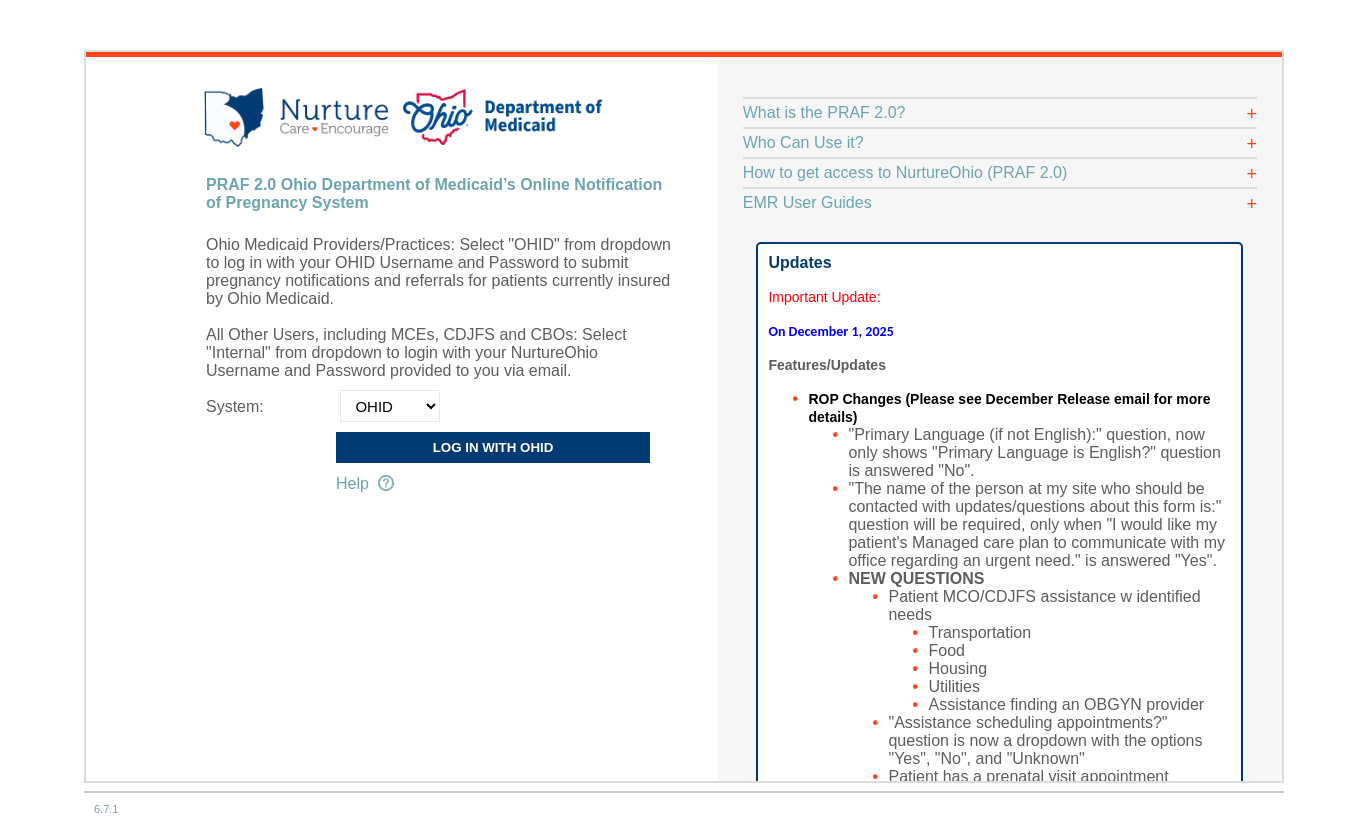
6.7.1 (106, 809)
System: (235, 406)
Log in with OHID (493, 447)
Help (365, 483)
